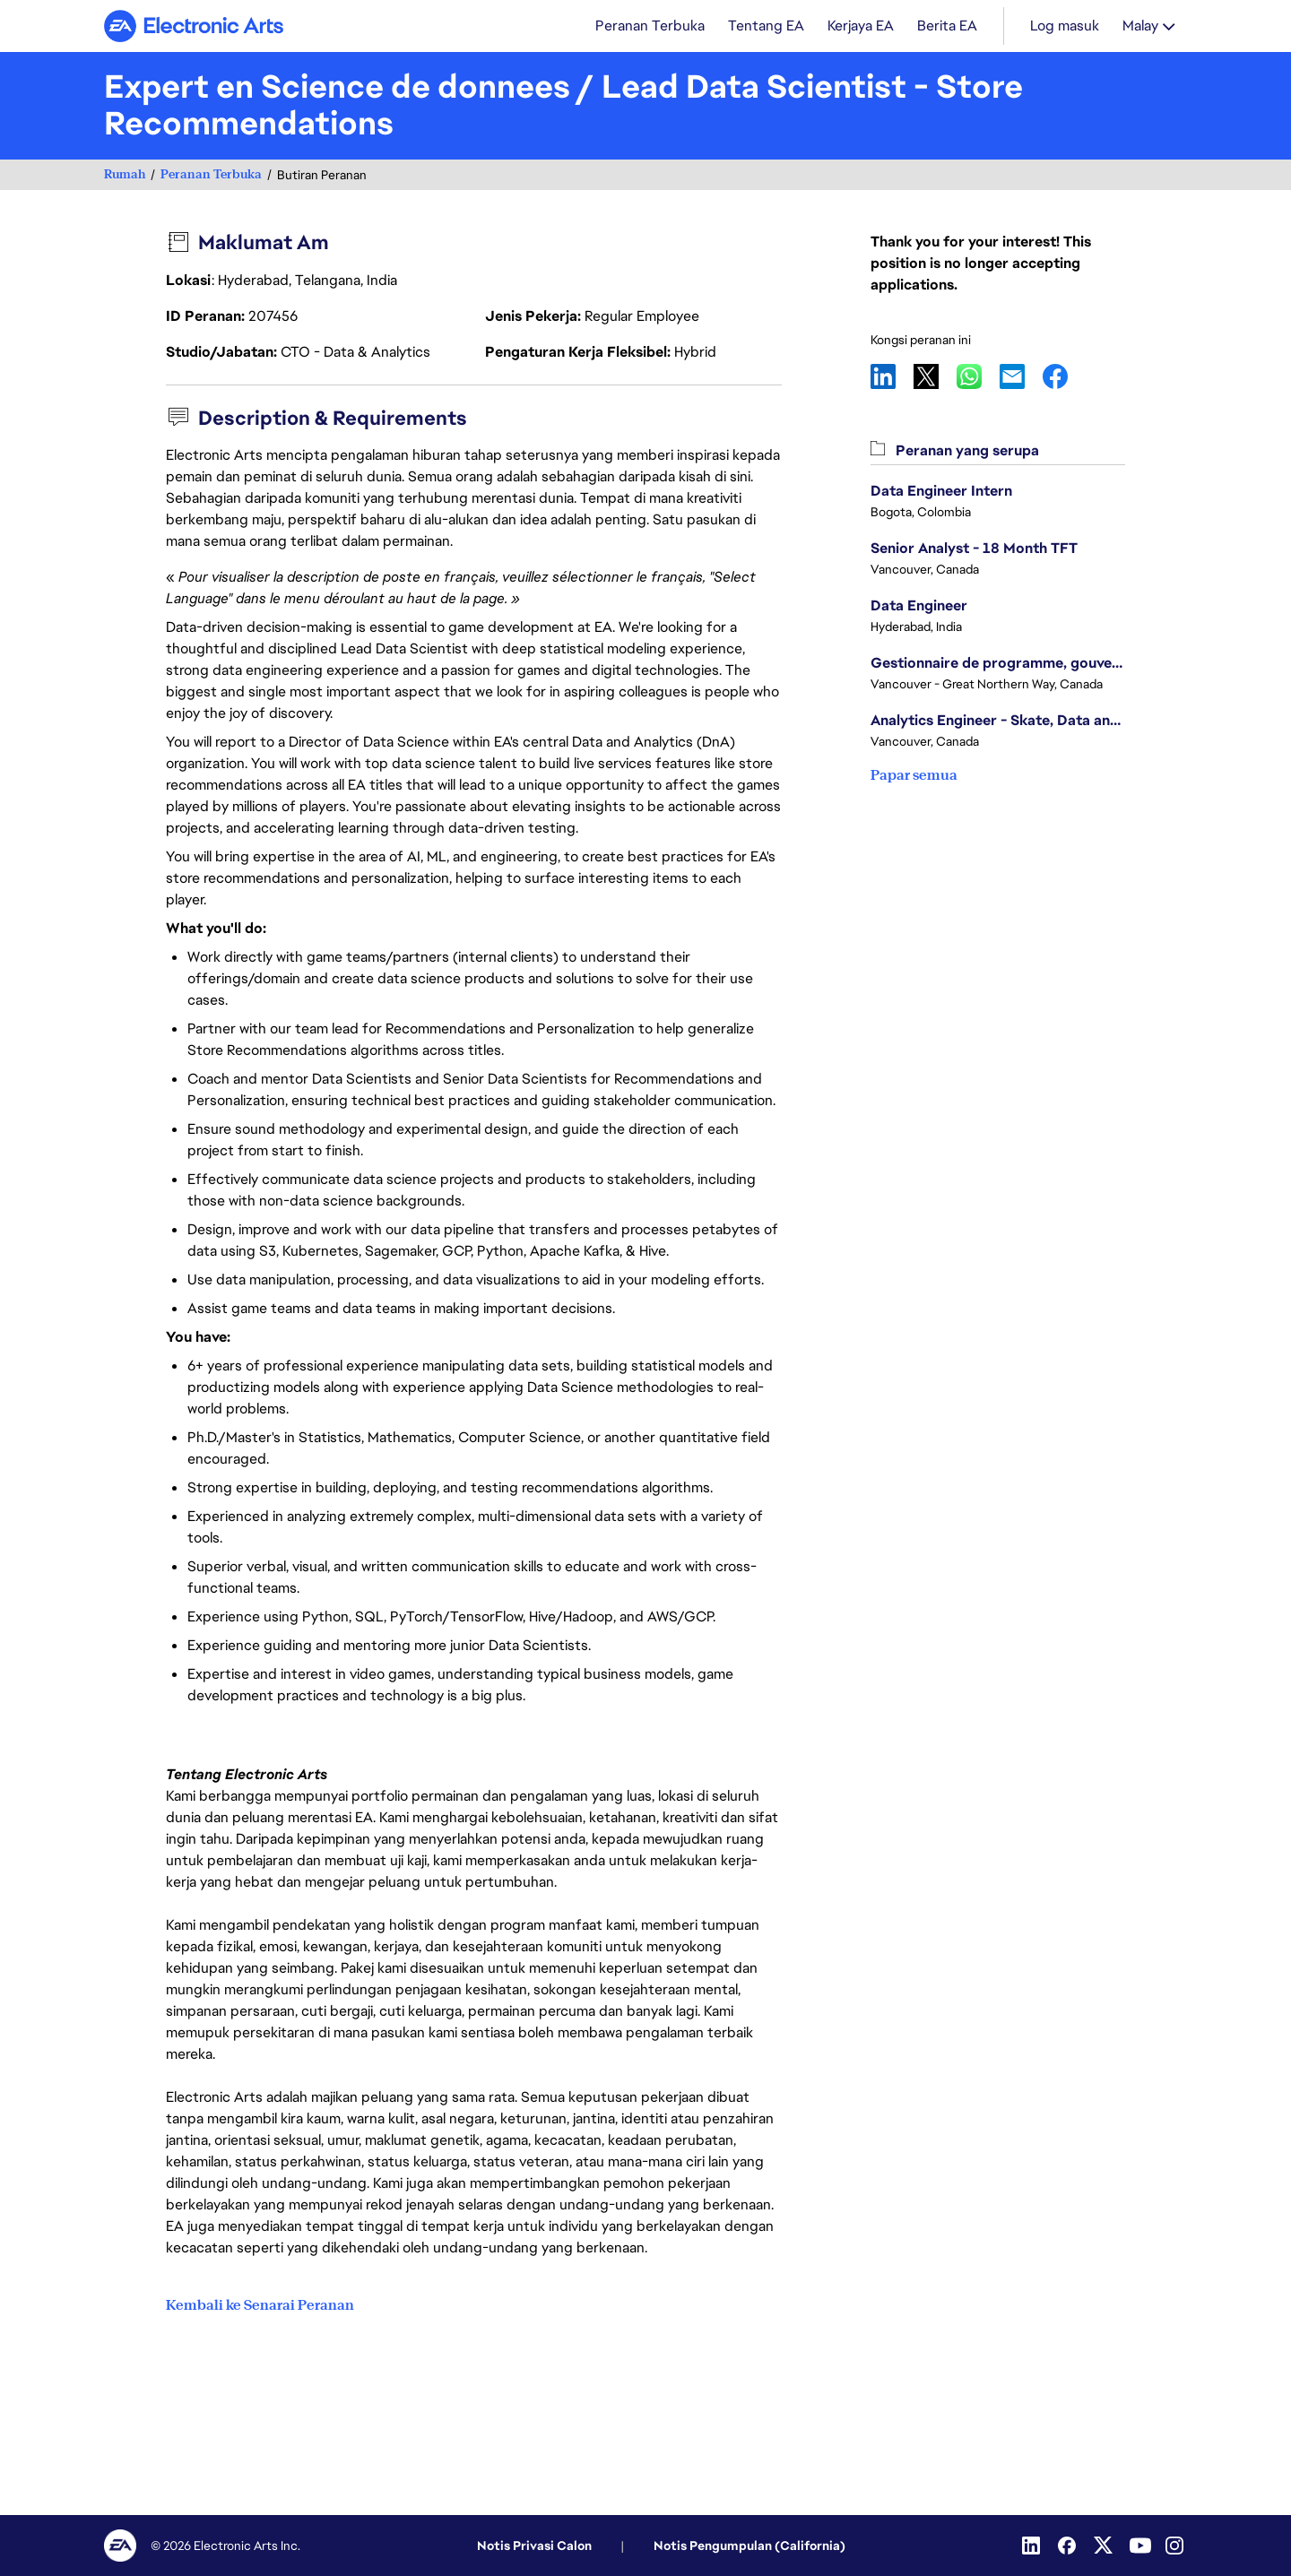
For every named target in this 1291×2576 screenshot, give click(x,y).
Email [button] (1021, 378)
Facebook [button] (1064, 378)
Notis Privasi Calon (534, 2545)
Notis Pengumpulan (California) (749, 2545)
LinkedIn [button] (892, 378)
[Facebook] (1068, 2545)
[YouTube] (1140, 2545)
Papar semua (914, 776)
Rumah (124, 176)
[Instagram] (1176, 2545)
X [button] (935, 378)
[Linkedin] (1033, 2545)
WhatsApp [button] (978, 378)
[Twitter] (1104, 2545)
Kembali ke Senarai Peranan (260, 2305)
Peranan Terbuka (211, 176)
